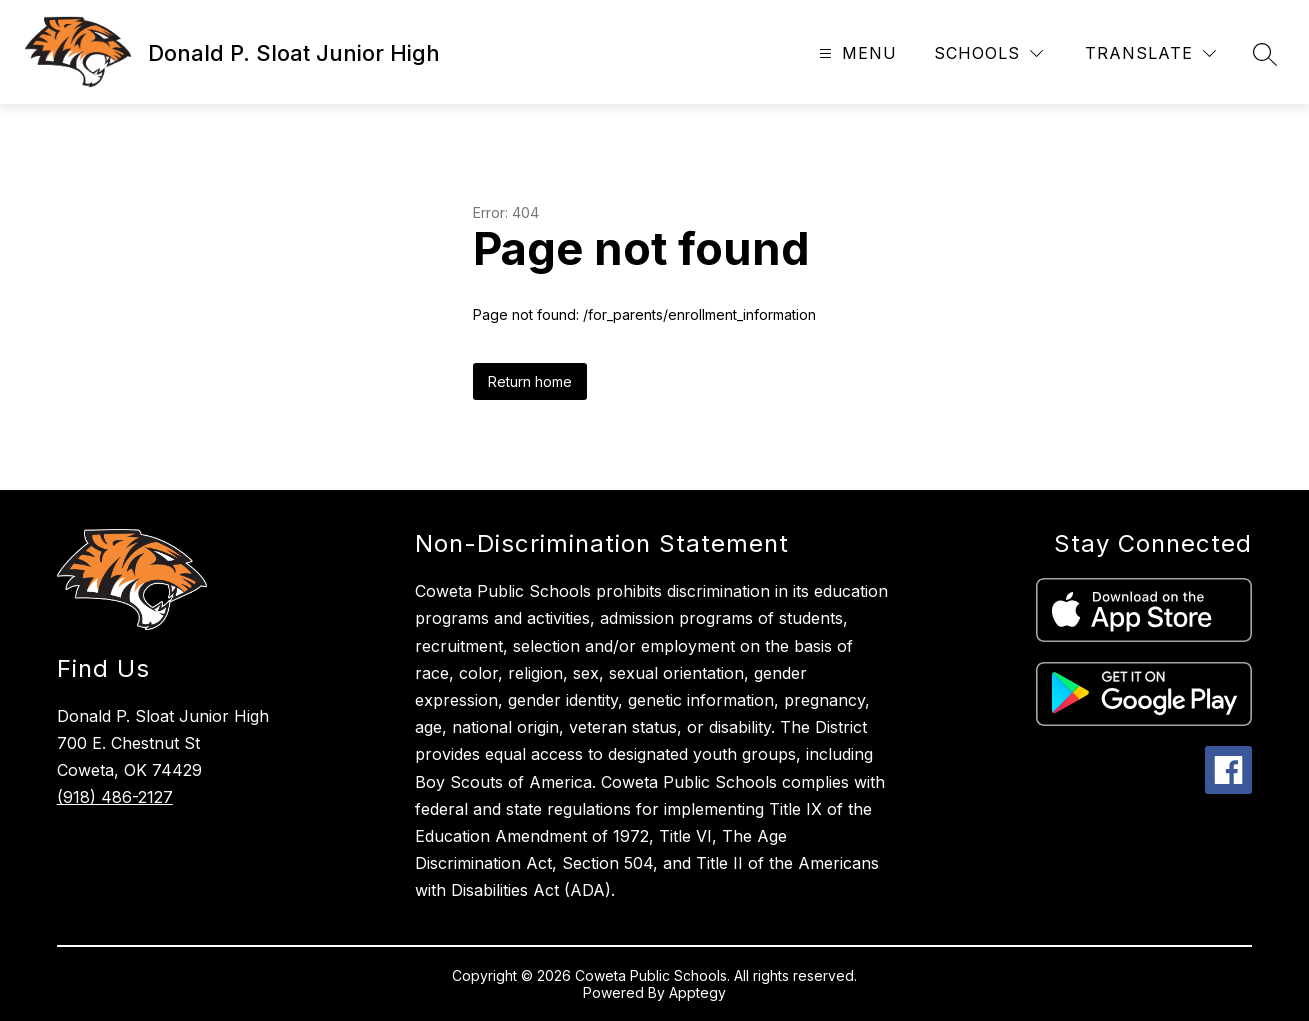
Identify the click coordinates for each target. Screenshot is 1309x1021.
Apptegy (697, 992)
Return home (530, 381)
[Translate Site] (1150, 53)
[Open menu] (855, 53)
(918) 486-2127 (115, 797)
